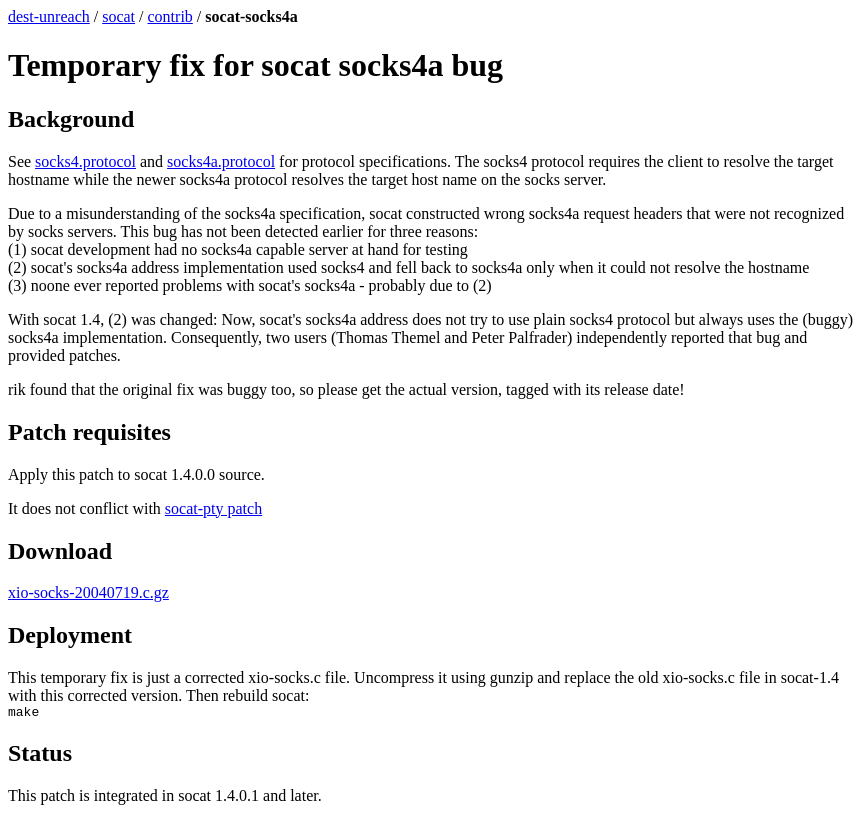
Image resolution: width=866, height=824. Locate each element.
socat (118, 16)
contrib (170, 16)
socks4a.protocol (221, 161)
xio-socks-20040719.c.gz (88, 592)
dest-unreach (49, 16)
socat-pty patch (213, 508)
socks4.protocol (85, 161)
